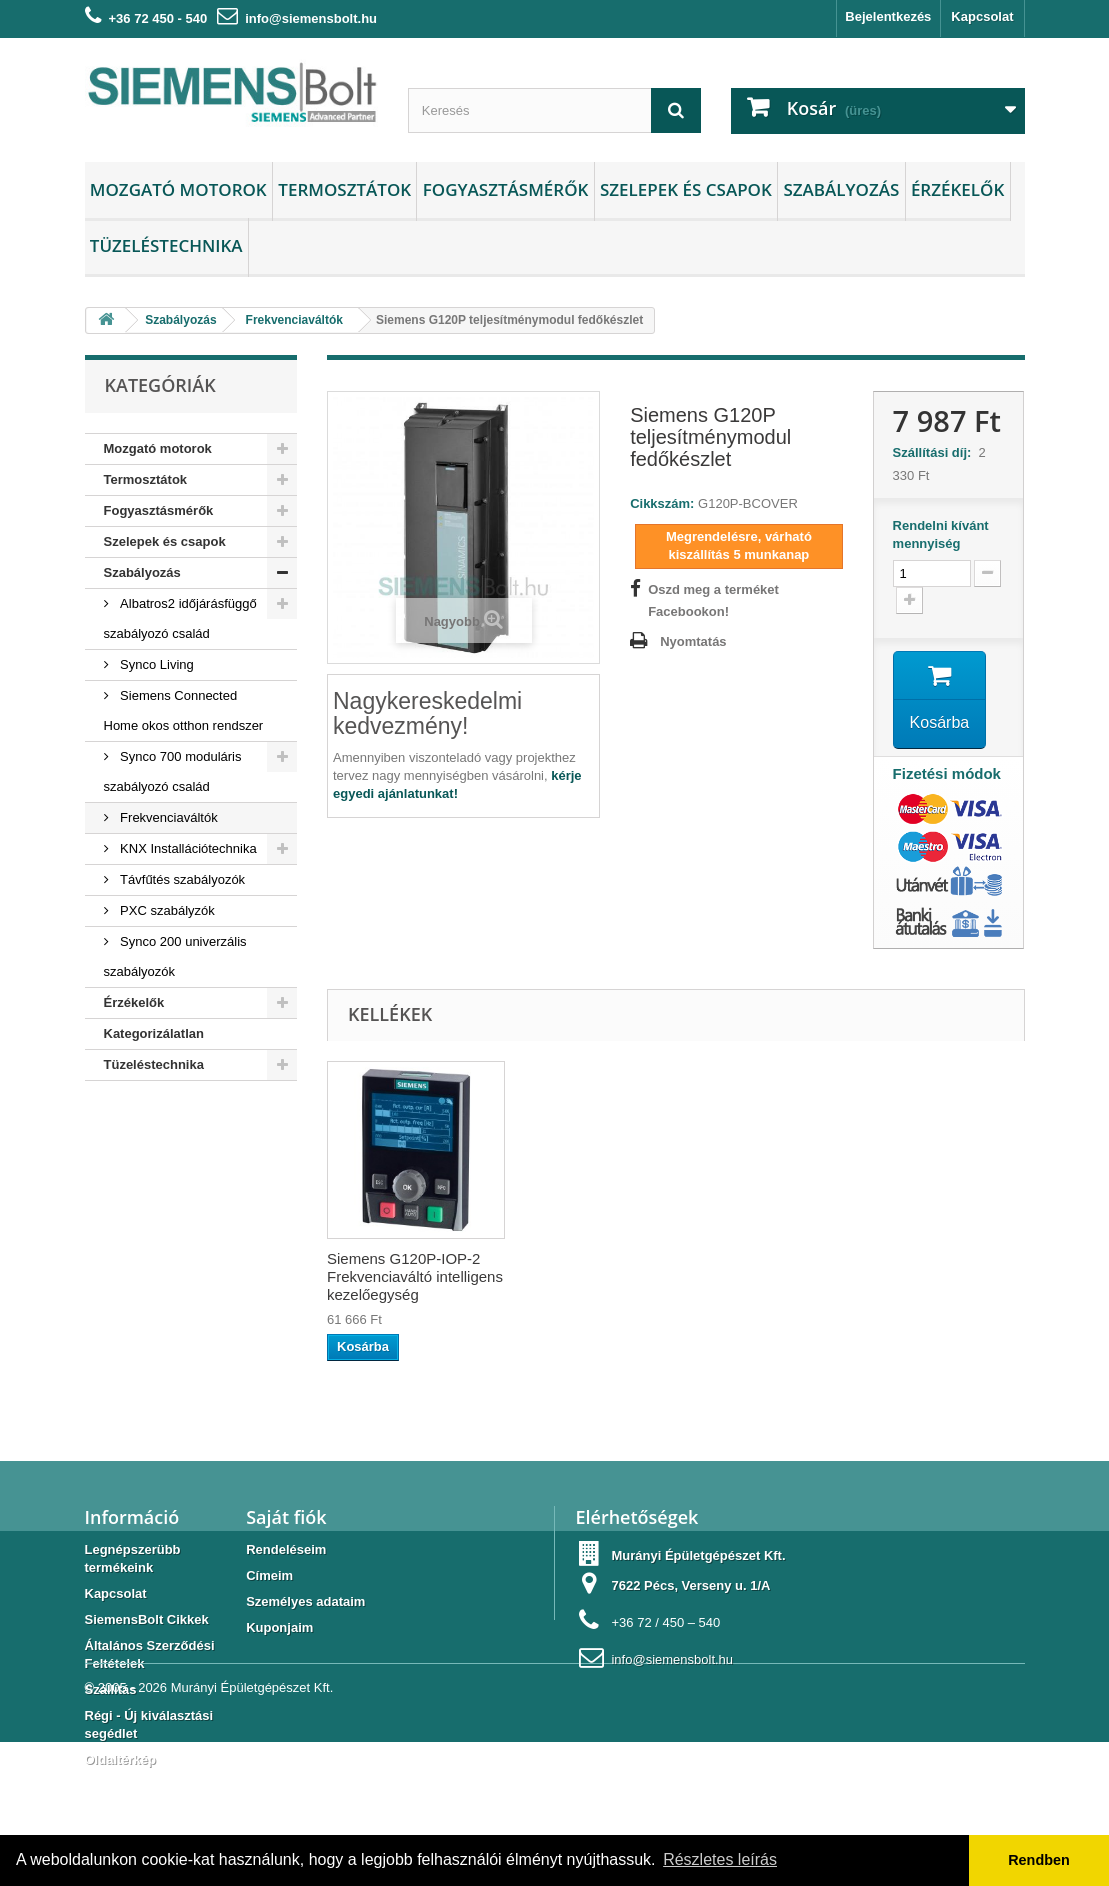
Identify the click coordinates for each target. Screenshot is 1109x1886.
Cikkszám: (662, 503)
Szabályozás (841, 189)
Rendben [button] (1039, 1860)
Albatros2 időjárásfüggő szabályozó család (180, 618)
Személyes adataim (305, 1601)
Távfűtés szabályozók (181, 879)
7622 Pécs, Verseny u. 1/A (690, 1585)
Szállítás (111, 1689)
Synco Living (155, 664)
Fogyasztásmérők (506, 189)
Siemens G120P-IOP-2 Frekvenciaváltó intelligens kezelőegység (638, 1276)
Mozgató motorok (178, 189)
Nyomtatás (693, 641)
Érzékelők (957, 189)
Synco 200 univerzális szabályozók (175, 956)
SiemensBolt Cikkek (147, 1619)
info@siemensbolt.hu (311, 18)
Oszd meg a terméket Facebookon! (713, 600)
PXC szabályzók (166, 910)
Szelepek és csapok (686, 189)
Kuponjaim (279, 1627)
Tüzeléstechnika (166, 245)
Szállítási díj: (936, 452)
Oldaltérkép (121, 1759)
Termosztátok (344, 189)
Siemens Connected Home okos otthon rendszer (184, 710)
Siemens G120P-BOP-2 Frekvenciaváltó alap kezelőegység (406, 1276)
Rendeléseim (286, 1549)
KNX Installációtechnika (187, 848)
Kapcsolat (982, 16)
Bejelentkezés (888, 16)
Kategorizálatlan (154, 1033)
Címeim (269, 1575)
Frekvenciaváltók (167, 817)
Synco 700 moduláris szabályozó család (173, 771)
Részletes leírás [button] (720, 1859)
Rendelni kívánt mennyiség (941, 534)
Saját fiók (286, 1517)
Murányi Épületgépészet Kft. (252, 1831)
